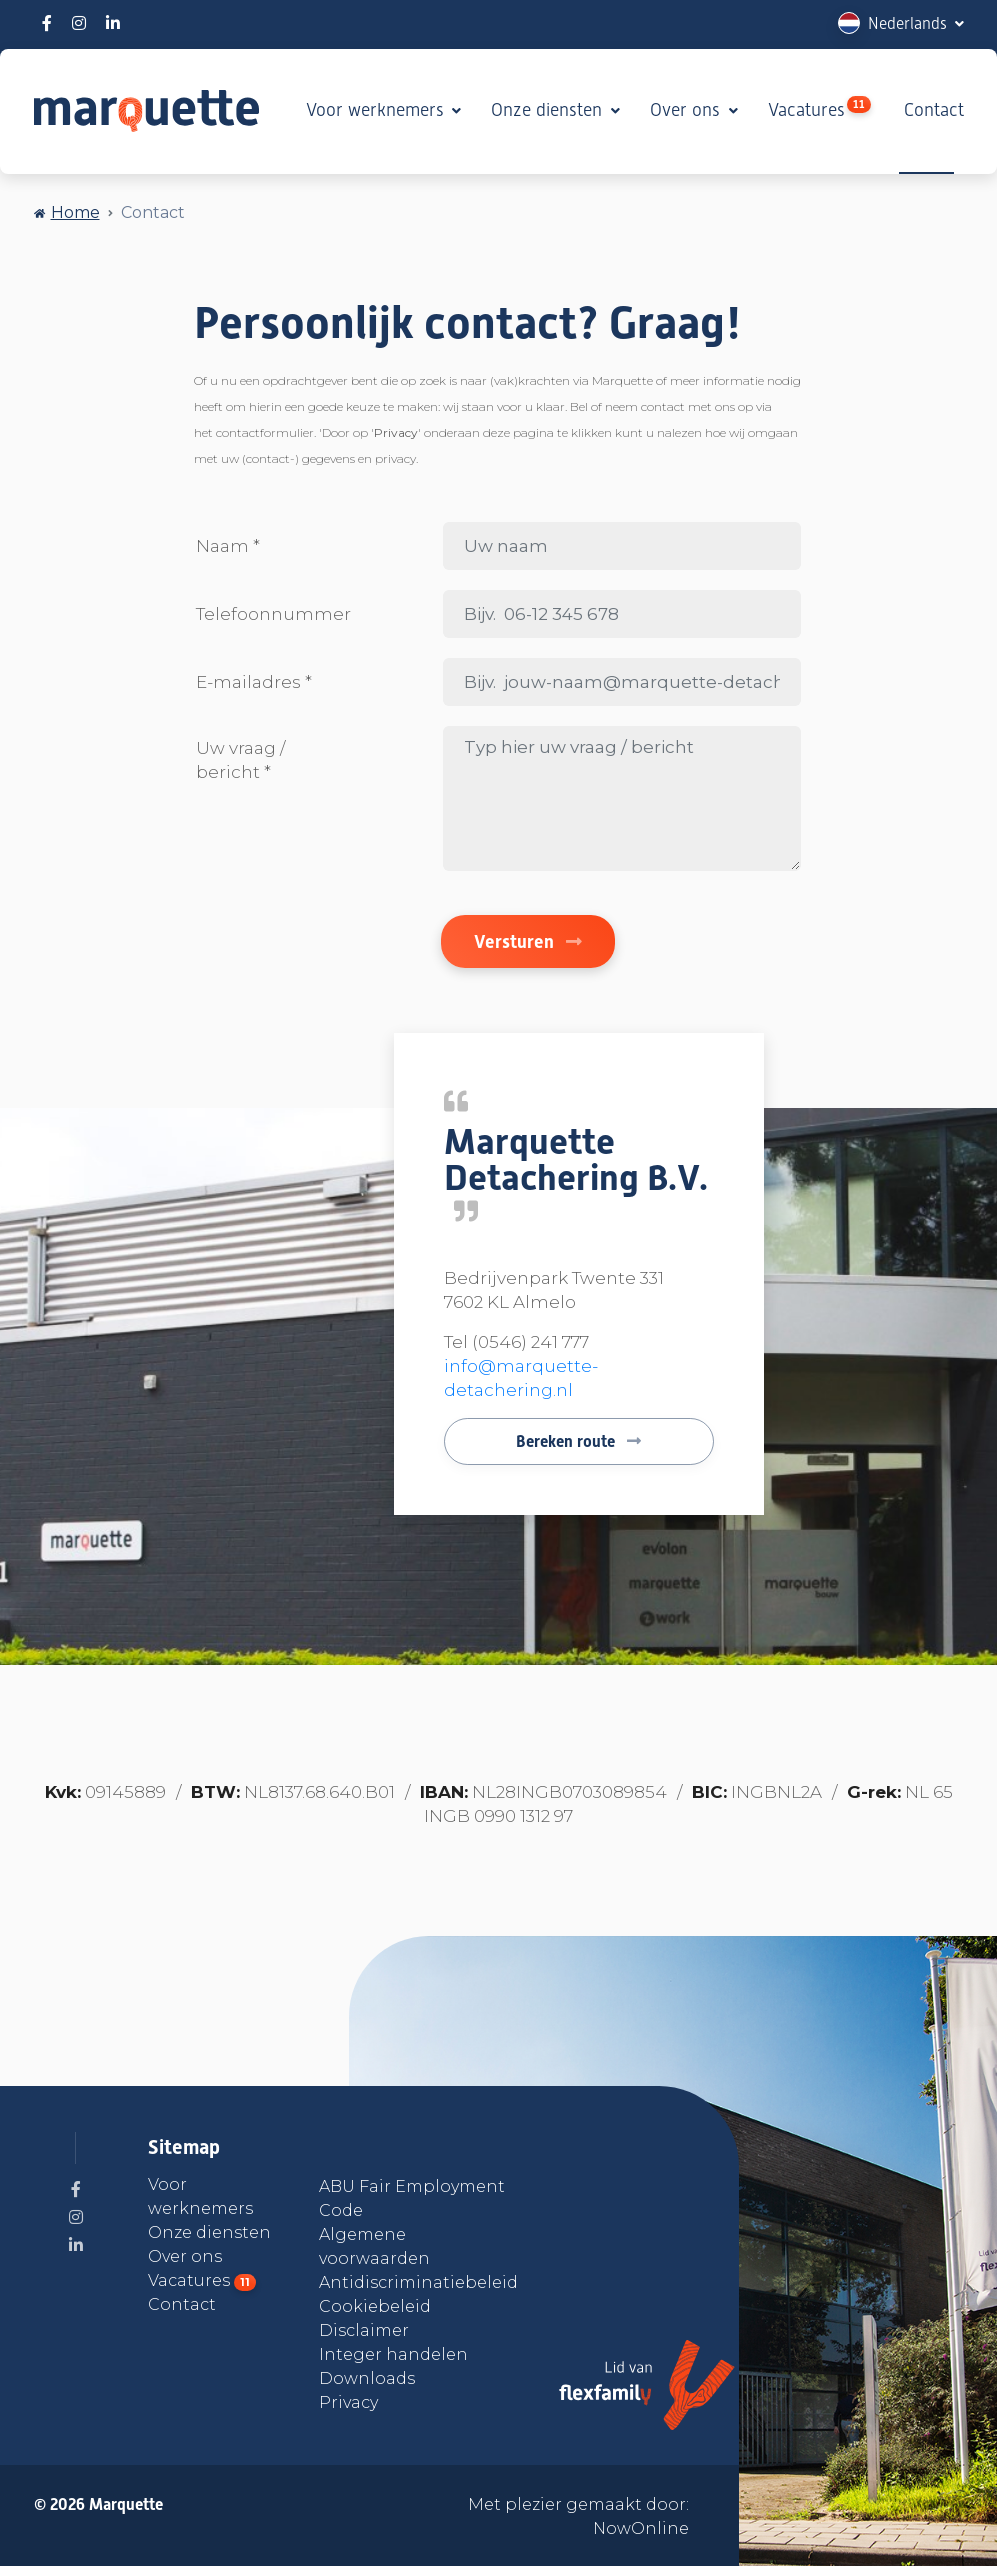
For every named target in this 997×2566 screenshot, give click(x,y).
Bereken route (578, 1441)
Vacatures (819, 108)
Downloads (367, 2378)
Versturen (528, 941)
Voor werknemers (377, 110)
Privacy (348, 2402)
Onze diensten (549, 110)
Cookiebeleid (375, 2306)
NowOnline (641, 2528)
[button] (901, 23)
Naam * (228, 546)
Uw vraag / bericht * (240, 760)
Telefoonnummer (273, 614)
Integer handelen (393, 2354)
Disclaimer (364, 2330)
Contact (934, 110)
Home (75, 212)
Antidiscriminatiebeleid (418, 2282)
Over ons (687, 110)
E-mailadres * (254, 682)
